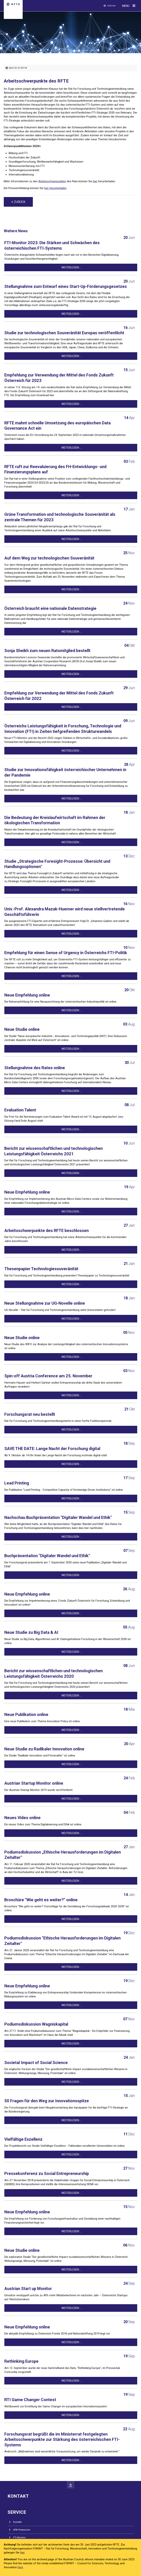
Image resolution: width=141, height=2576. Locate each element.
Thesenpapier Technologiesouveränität (41, 1268)
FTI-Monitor (19, 2537)
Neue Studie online (22, 1029)
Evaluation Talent (20, 1110)
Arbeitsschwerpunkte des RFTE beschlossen (46, 1230)
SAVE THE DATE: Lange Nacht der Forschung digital (52, 1448)
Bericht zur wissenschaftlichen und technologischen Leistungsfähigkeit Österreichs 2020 (53, 1673)
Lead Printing (16, 1483)
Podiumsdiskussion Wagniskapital (36, 2024)
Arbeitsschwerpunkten (52, 181)
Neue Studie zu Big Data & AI (31, 1632)
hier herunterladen (55, 188)
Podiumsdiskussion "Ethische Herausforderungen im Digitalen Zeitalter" (62, 1941)
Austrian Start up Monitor (28, 2288)
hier (22, 2552)
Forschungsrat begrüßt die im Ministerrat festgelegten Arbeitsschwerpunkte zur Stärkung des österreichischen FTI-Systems (62, 2439)
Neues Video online (22, 1817)
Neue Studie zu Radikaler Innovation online (44, 1749)
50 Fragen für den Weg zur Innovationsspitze (46, 2100)
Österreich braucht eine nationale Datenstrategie (50, 608)
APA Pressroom (21, 2529)
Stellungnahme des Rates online (34, 1067)
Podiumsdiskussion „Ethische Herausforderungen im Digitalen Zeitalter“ (62, 1855)
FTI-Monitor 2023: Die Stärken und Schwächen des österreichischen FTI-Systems (52, 245)
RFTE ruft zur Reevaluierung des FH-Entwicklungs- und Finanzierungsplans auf (55, 469)
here (20, 2567)
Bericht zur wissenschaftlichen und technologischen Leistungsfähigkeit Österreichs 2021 (53, 1151)
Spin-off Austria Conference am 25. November (48, 1376)
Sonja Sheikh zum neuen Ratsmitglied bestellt (47, 650)
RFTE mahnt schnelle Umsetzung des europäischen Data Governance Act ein (57, 426)
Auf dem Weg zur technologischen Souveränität (49, 558)
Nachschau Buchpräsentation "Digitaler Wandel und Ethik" (58, 1517)
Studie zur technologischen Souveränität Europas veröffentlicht (64, 332)
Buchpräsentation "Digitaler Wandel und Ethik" (47, 1555)
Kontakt (17, 2522)
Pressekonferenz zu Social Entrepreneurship (46, 2173)
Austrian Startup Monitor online (33, 1783)
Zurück (19, 202)
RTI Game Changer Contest (30, 2399)
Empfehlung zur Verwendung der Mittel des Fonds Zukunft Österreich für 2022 (59, 696)
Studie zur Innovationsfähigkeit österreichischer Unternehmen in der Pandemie (65, 772)
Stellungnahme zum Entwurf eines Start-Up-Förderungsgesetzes (65, 286)
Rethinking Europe (21, 2361)
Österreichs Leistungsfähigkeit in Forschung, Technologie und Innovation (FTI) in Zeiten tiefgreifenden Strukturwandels (62, 729)
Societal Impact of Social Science (36, 2062)
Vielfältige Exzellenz (23, 2139)
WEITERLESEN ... (71, 267)
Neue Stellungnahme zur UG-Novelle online (44, 1303)
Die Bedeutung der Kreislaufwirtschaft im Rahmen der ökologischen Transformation (54, 820)
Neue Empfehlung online (27, 995)
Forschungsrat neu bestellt (29, 1414)
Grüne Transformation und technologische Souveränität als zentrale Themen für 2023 (59, 517)
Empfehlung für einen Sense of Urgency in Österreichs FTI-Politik (65, 952)
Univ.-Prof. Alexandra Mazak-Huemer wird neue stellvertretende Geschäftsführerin (64, 912)
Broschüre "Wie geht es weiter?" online (41, 1899)
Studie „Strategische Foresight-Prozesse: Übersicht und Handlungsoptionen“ (57, 864)
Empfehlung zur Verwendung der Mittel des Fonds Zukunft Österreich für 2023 (59, 378)
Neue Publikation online (26, 1714)
